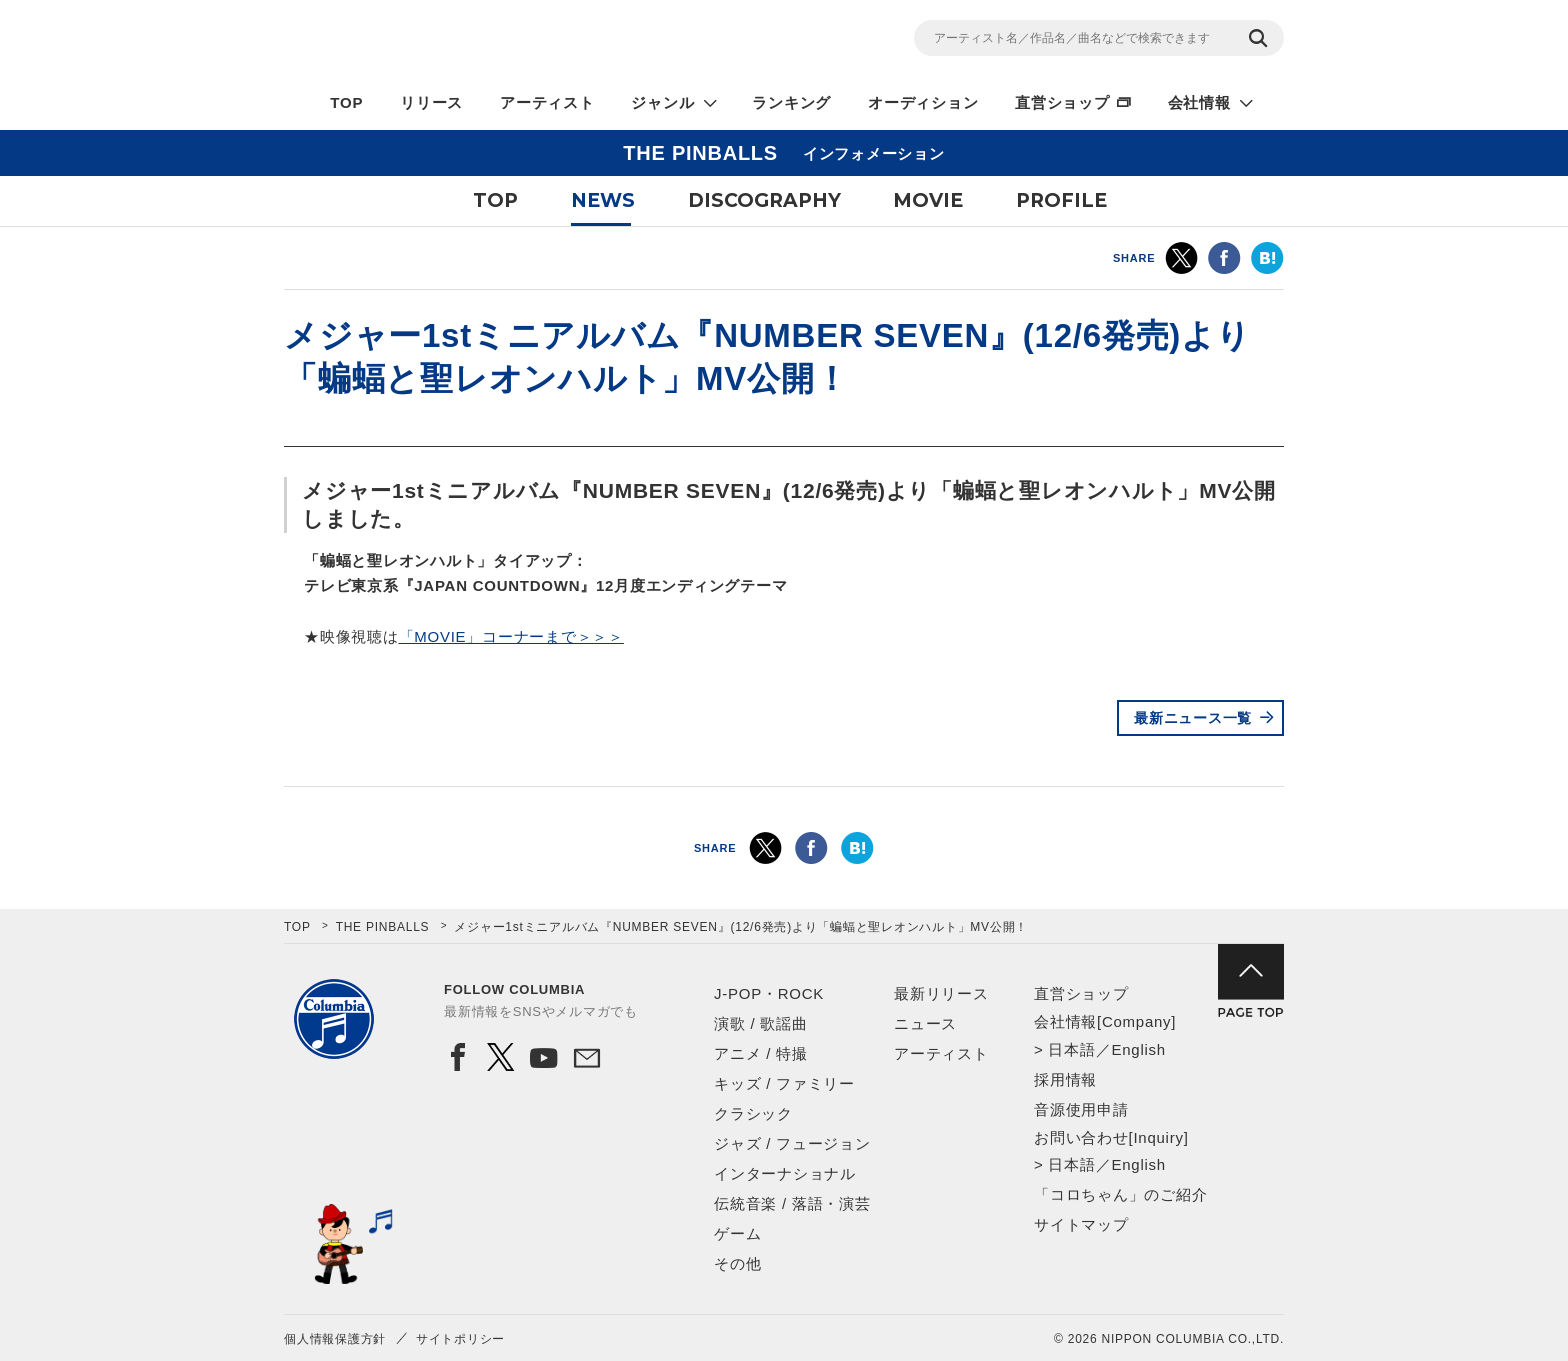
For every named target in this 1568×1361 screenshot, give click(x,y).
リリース (431, 102)
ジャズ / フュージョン (792, 1143)
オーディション (923, 102)
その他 (737, 1263)
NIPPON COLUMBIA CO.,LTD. (464, 41)
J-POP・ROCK (769, 993)
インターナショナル (785, 1173)
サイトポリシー (460, 1339)
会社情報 (1199, 102)
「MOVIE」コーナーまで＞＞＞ (511, 636)
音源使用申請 (1081, 1109)
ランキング (791, 102)
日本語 (1071, 1049)
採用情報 (1065, 1079)
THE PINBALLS (383, 927)
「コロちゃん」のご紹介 (1120, 1194)
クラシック (753, 1113)
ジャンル (662, 102)
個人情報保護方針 (335, 1339)
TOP (346, 102)
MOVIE (928, 200)
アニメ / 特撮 (761, 1053)
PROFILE (1061, 200)
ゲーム (737, 1233)
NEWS (603, 200)
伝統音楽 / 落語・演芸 (792, 1203)
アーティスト (547, 102)
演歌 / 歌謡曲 (761, 1023)
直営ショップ (1062, 102)
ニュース (925, 1023)
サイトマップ (1081, 1224)
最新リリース (941, 993)
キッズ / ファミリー (784, 1083)
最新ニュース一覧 (1193, 718)
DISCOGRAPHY (764, 200)
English (1138, 1049)
